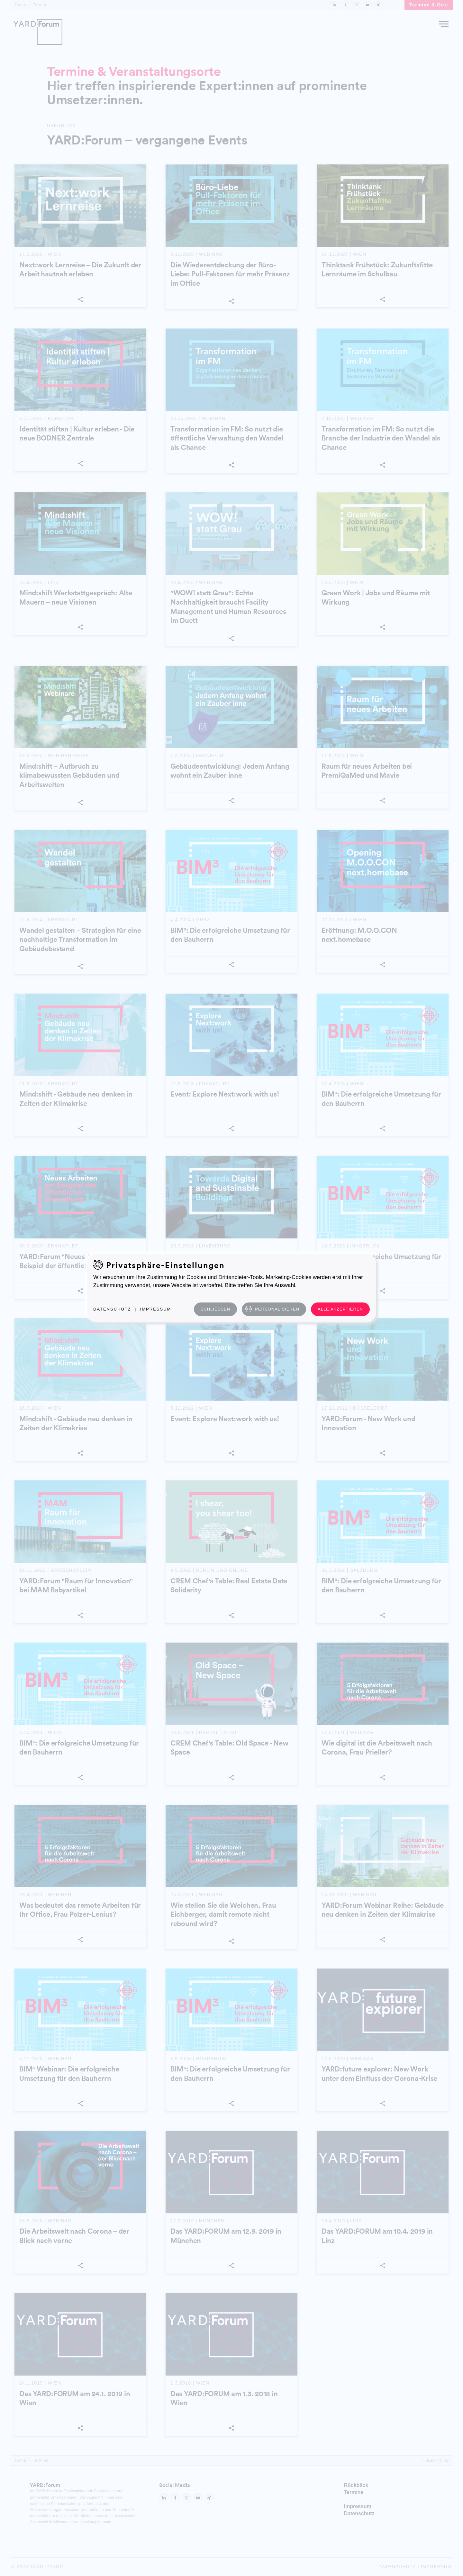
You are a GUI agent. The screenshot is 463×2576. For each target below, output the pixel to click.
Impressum (155, 1309)
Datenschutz (112, 1309)
